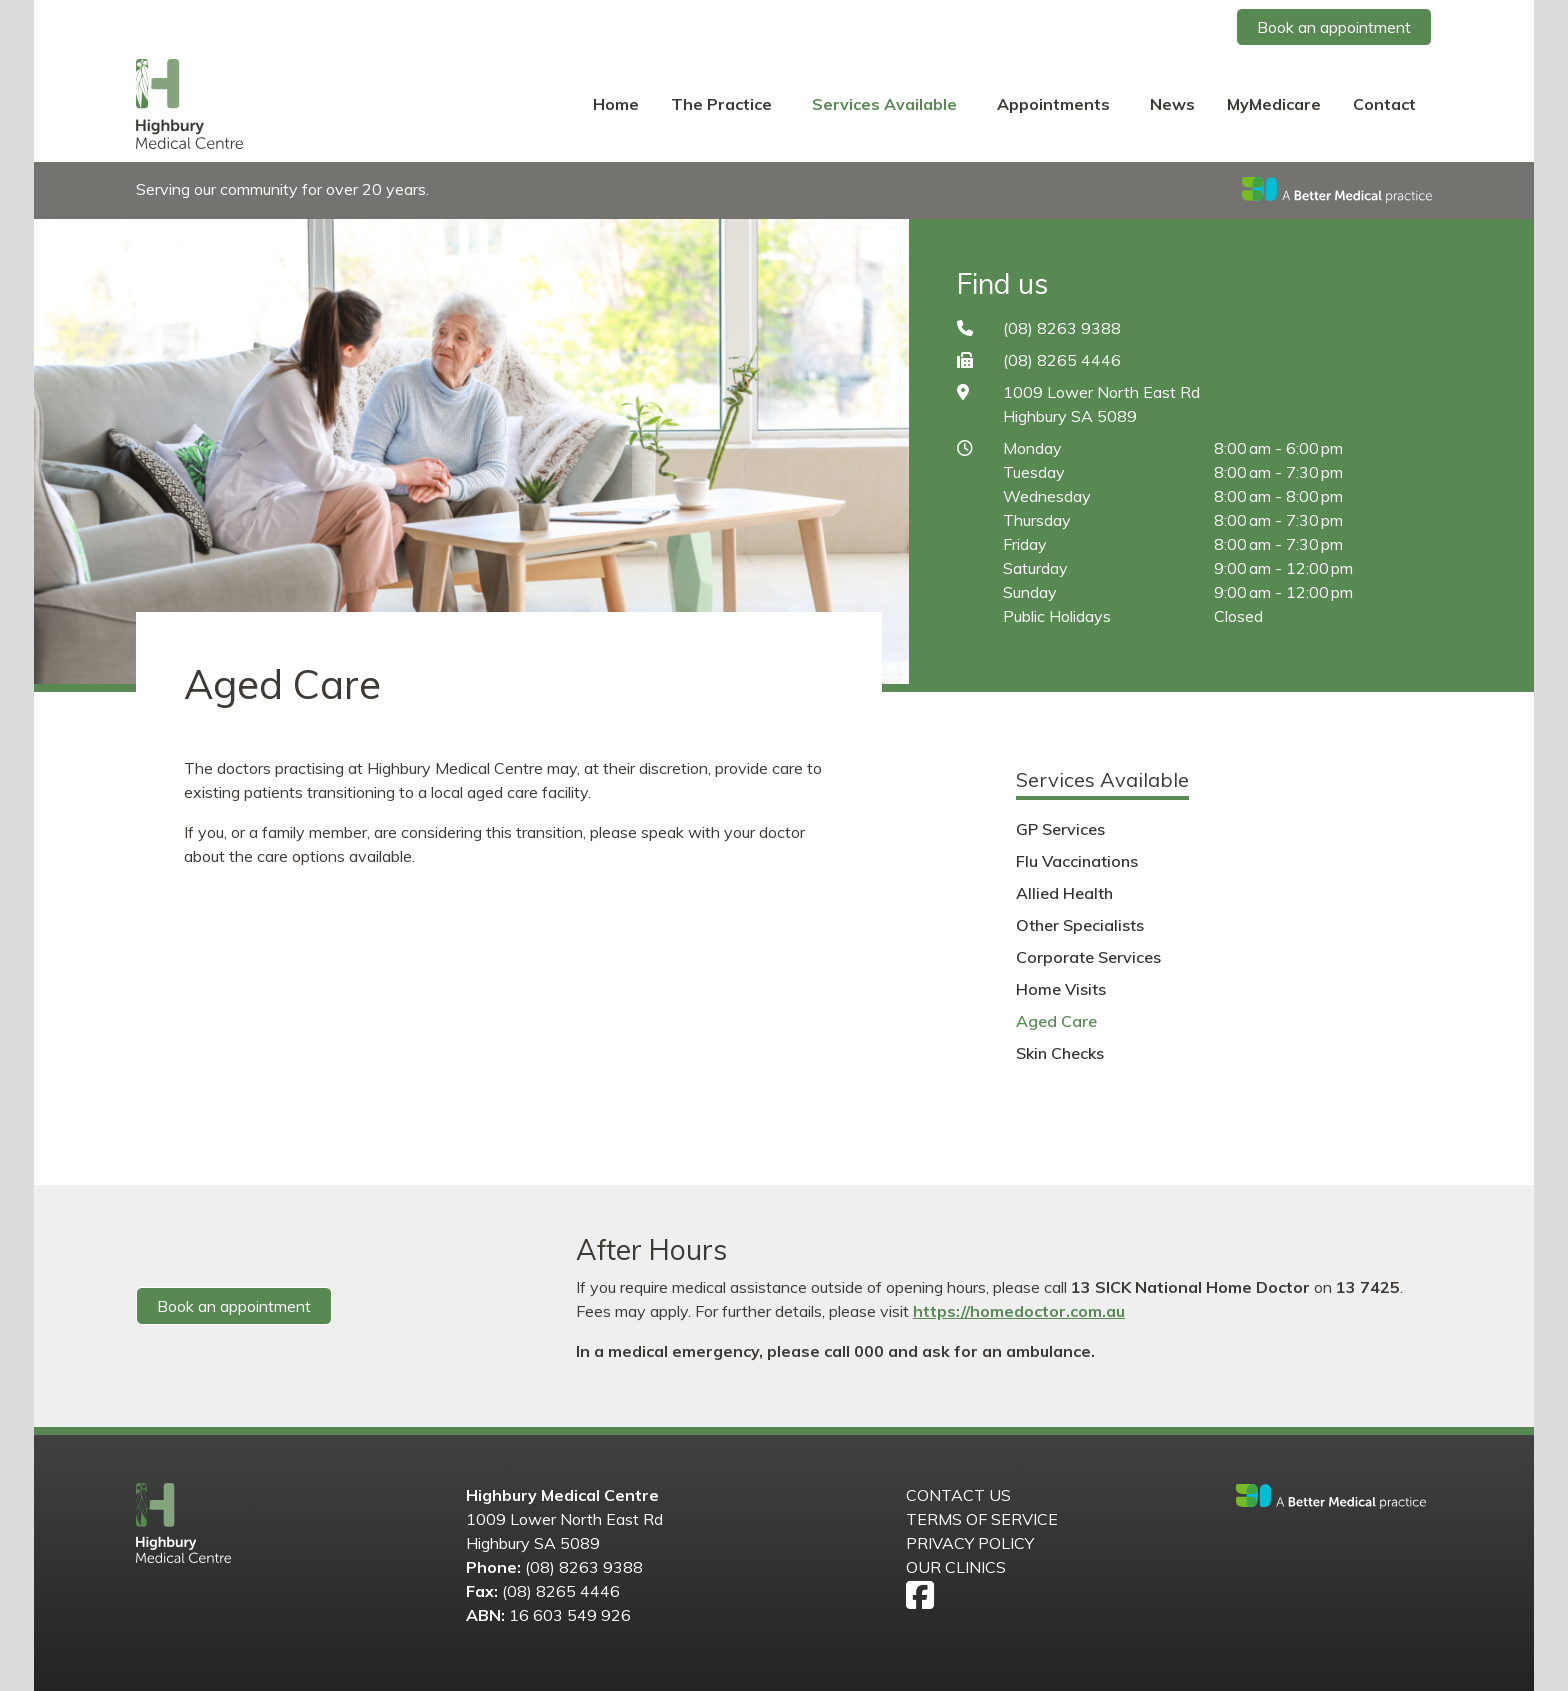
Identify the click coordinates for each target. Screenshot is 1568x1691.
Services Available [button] (886, 104)
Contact (1384, 104)
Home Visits (1061, 989)
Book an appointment (1334, 27)
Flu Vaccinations (1077, 861)
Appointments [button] (1055, 104)
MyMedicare (1274, 104)
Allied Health (1064, 893)
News (1172, 104)
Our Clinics (956, 1567)
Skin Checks (1060, 1053)
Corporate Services (1088, 957)
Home (616, 104)
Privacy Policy (970, 1543)
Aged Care (1056, 1021)
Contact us (958, 1495)
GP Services (1060, 829)
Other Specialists (1080, 925)
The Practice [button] (723, 104)
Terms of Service (982, 1519)
